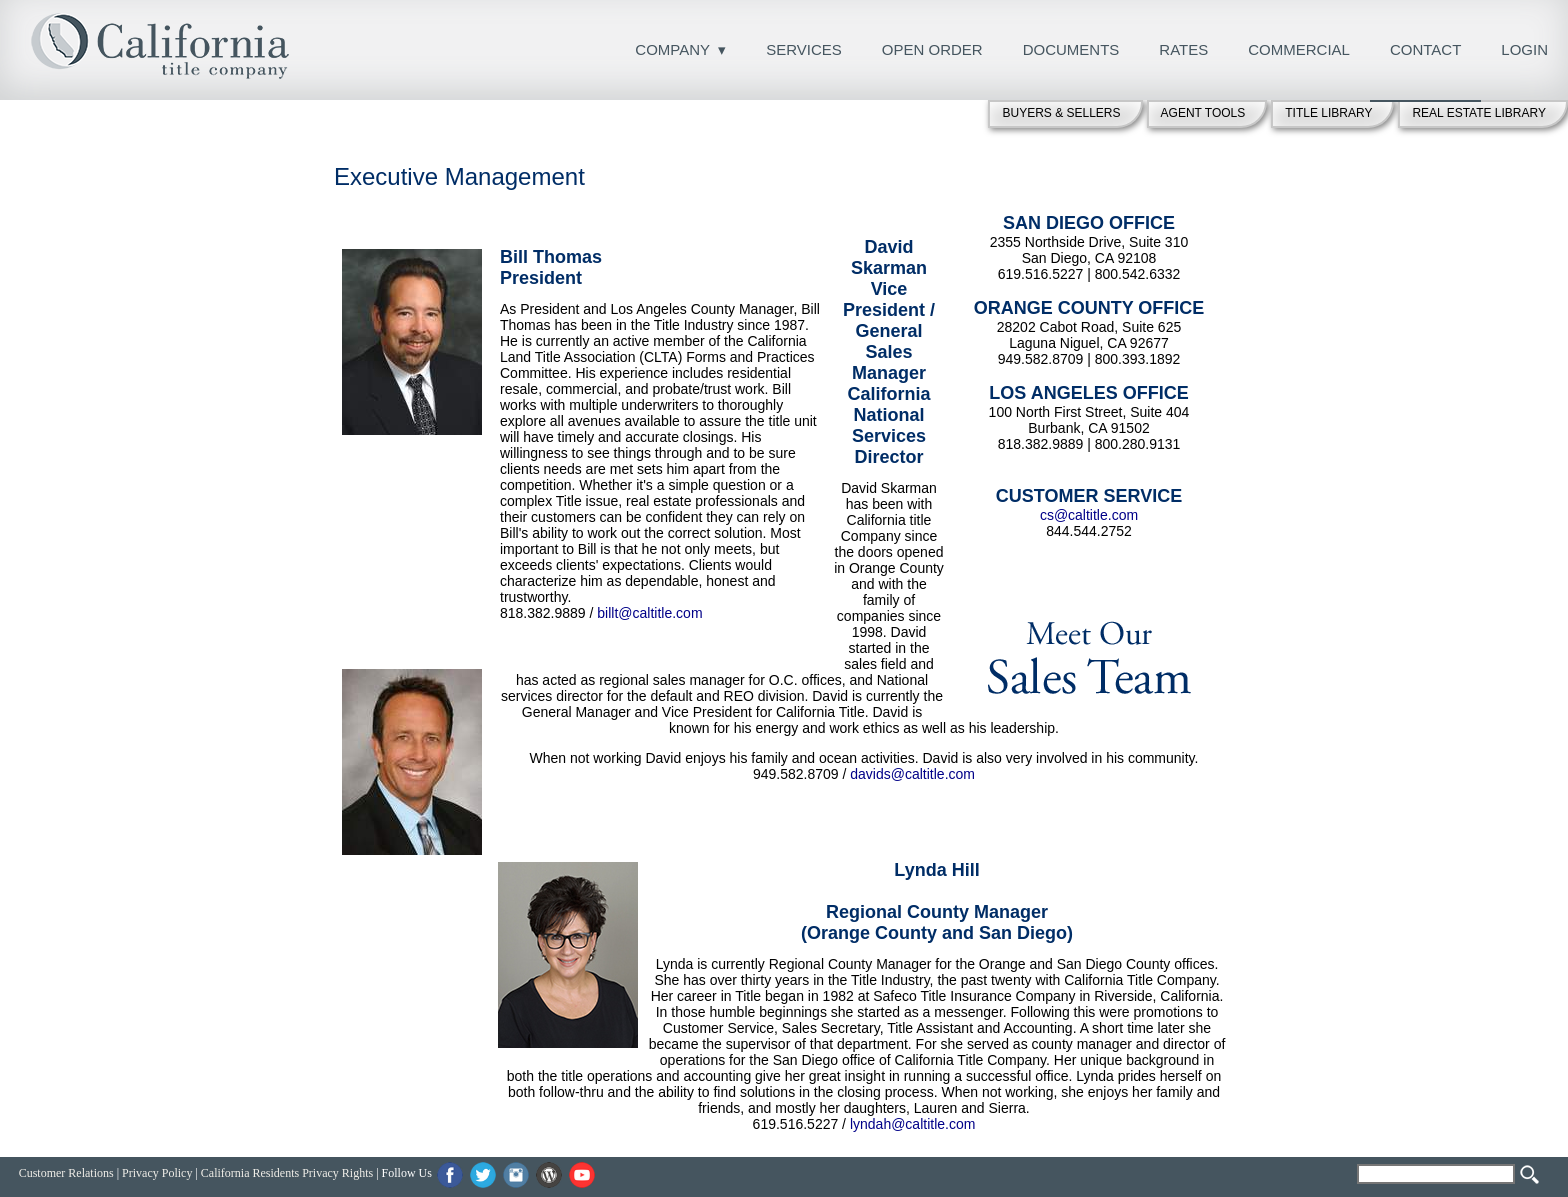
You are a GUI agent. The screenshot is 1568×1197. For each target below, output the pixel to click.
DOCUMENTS (1071, 49)
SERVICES (804, 49)
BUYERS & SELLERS (1061, 113)
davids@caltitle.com (912, 774)
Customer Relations (66, 1173)
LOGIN (1524, 49)
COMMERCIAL (1299, 49)
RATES (1183, 49)
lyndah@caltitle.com (913, 1124)
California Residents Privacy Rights (287, 1173)
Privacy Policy (157, 1173)
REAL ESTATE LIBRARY (1479, 113)
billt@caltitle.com (649, 613)
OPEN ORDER (932, 49)
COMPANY (672, 49)
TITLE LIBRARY (1328, 113)
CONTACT (1425, 49)
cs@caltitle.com (1089, 515)
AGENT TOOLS (1203, 113)
